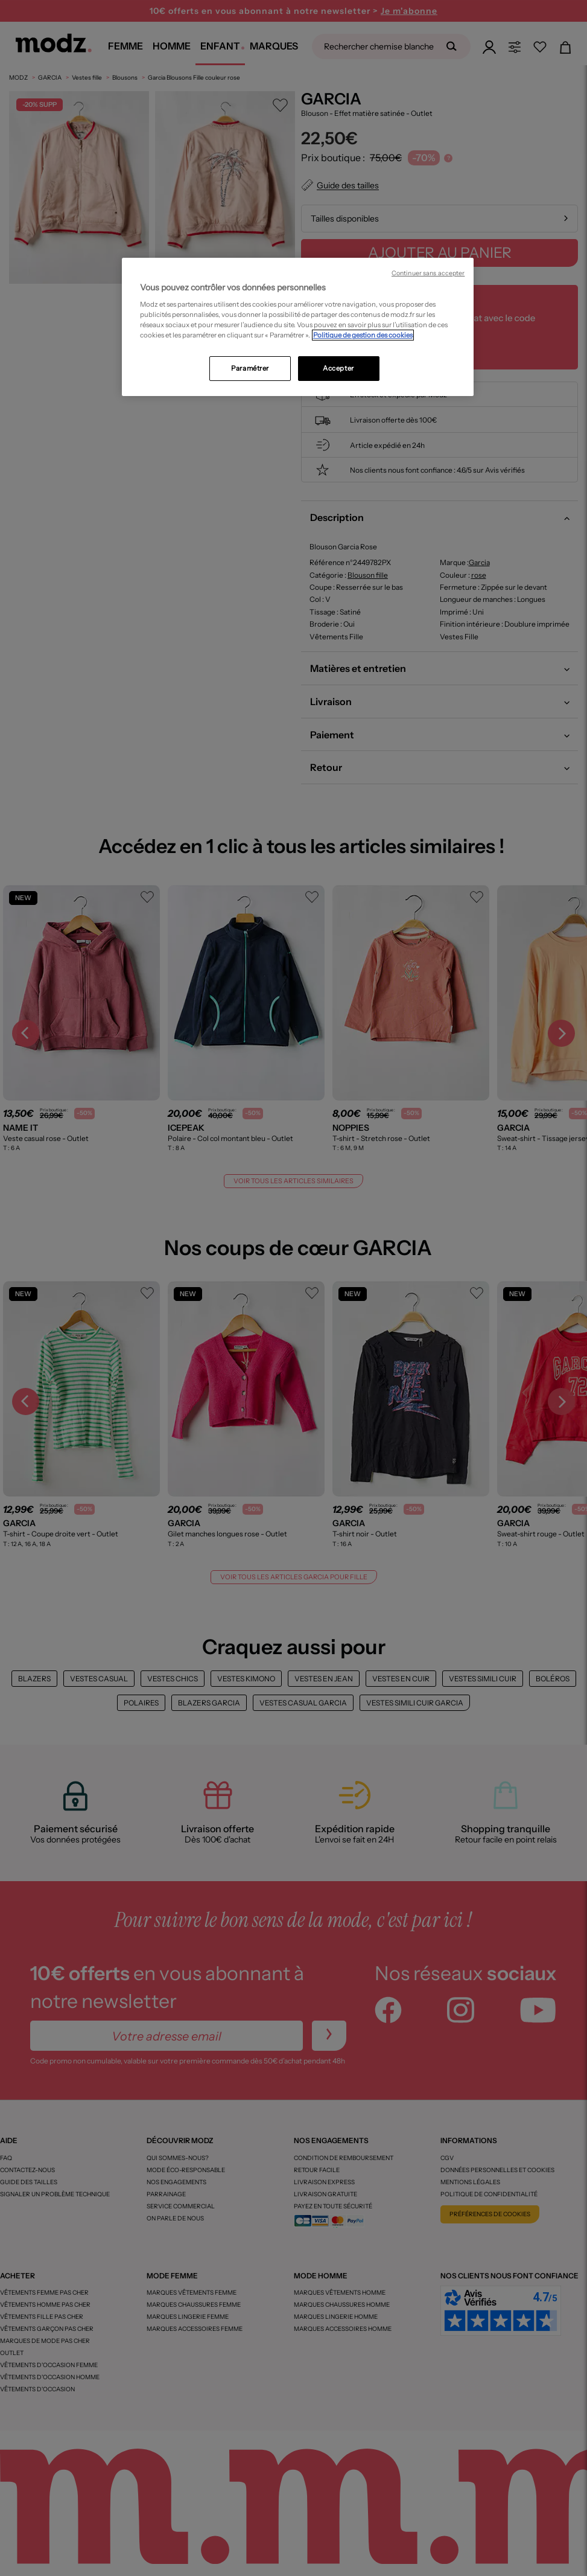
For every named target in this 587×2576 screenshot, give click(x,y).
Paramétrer (250, 368)
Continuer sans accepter (428, 273)
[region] (298, 327)
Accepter (338, 368)
